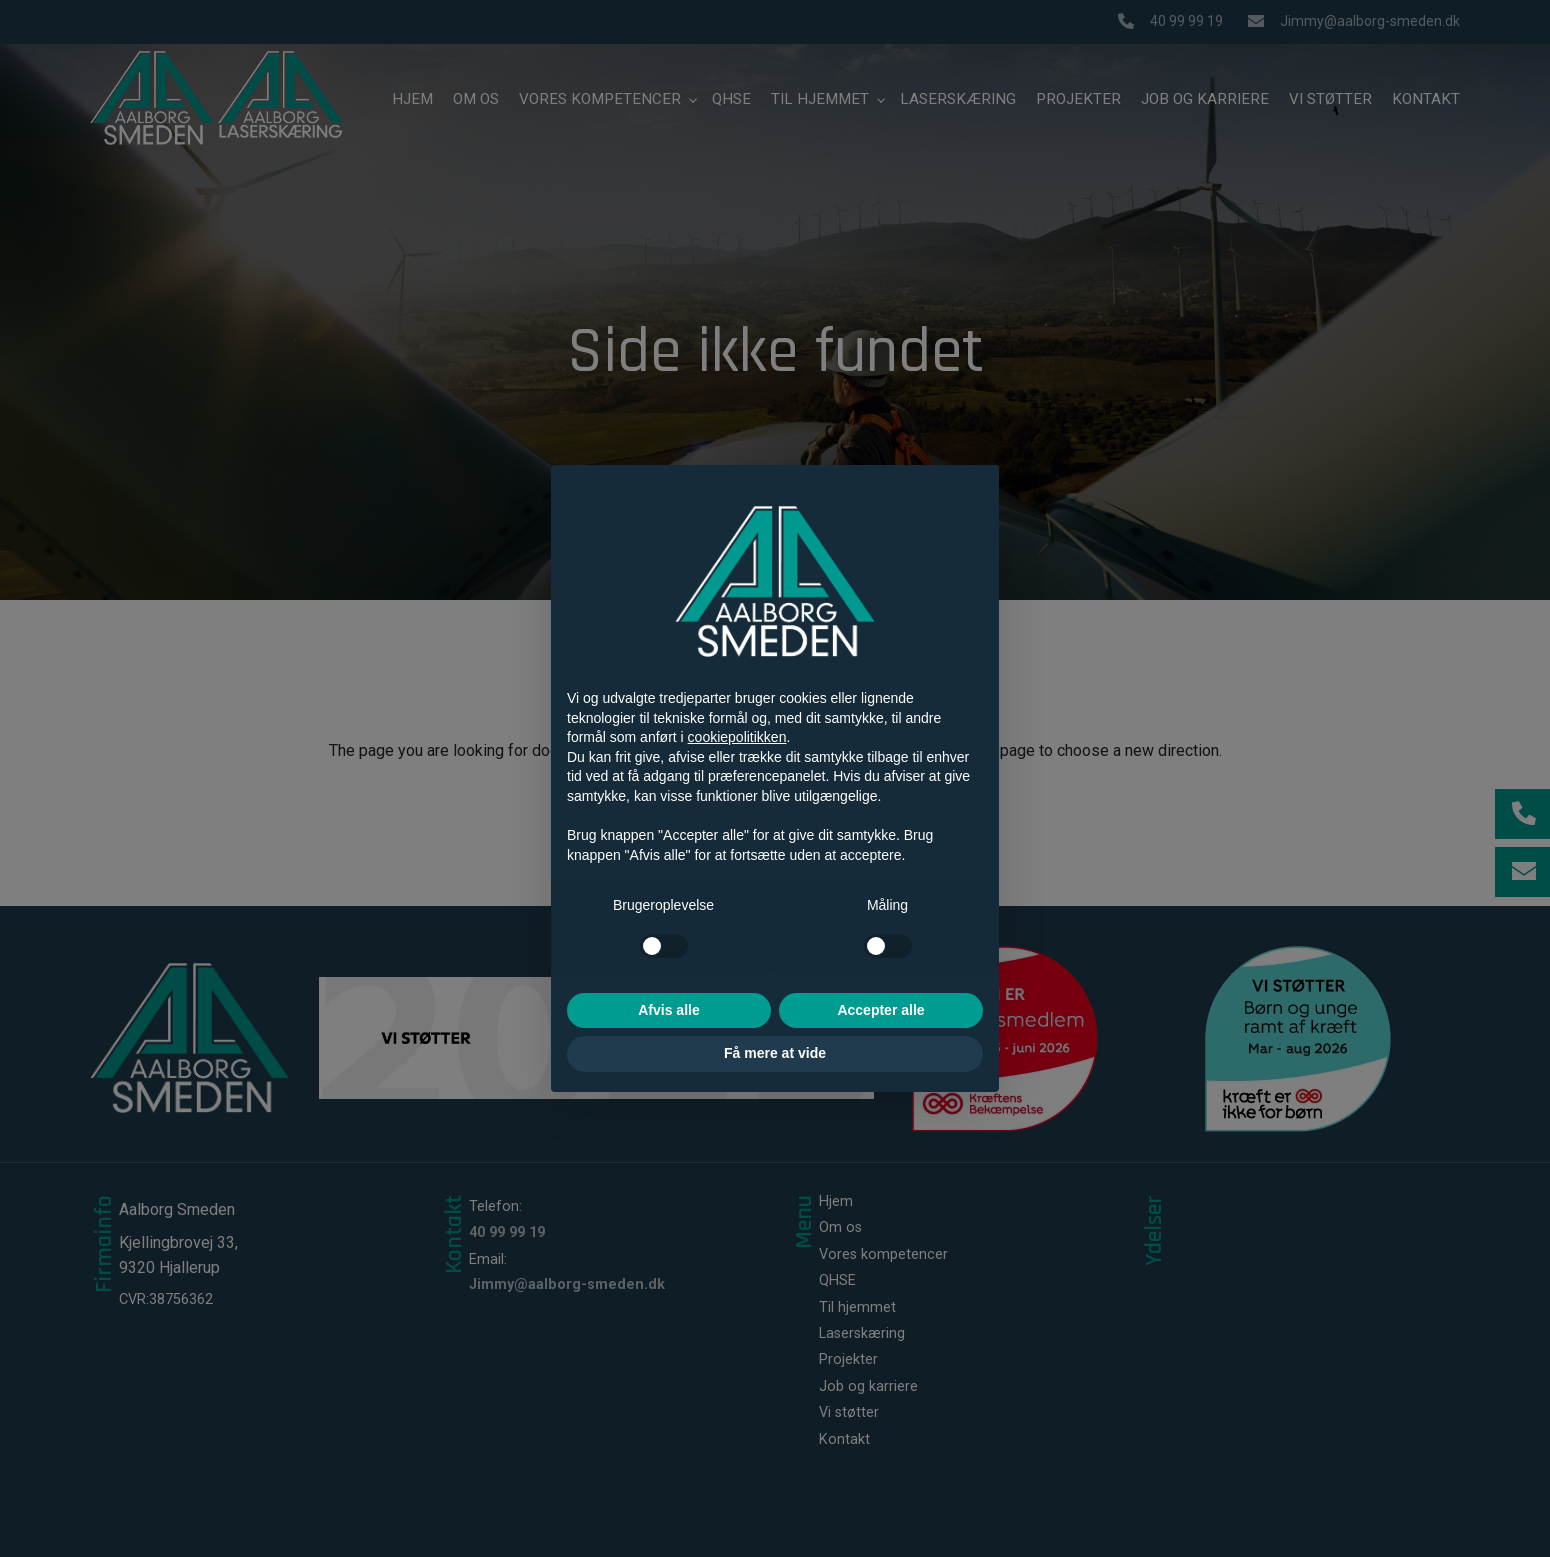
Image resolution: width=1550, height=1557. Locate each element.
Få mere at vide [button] (775, 1053)
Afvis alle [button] (668, 1010)
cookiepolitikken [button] (737, 737)
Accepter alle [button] (880, 1010)
